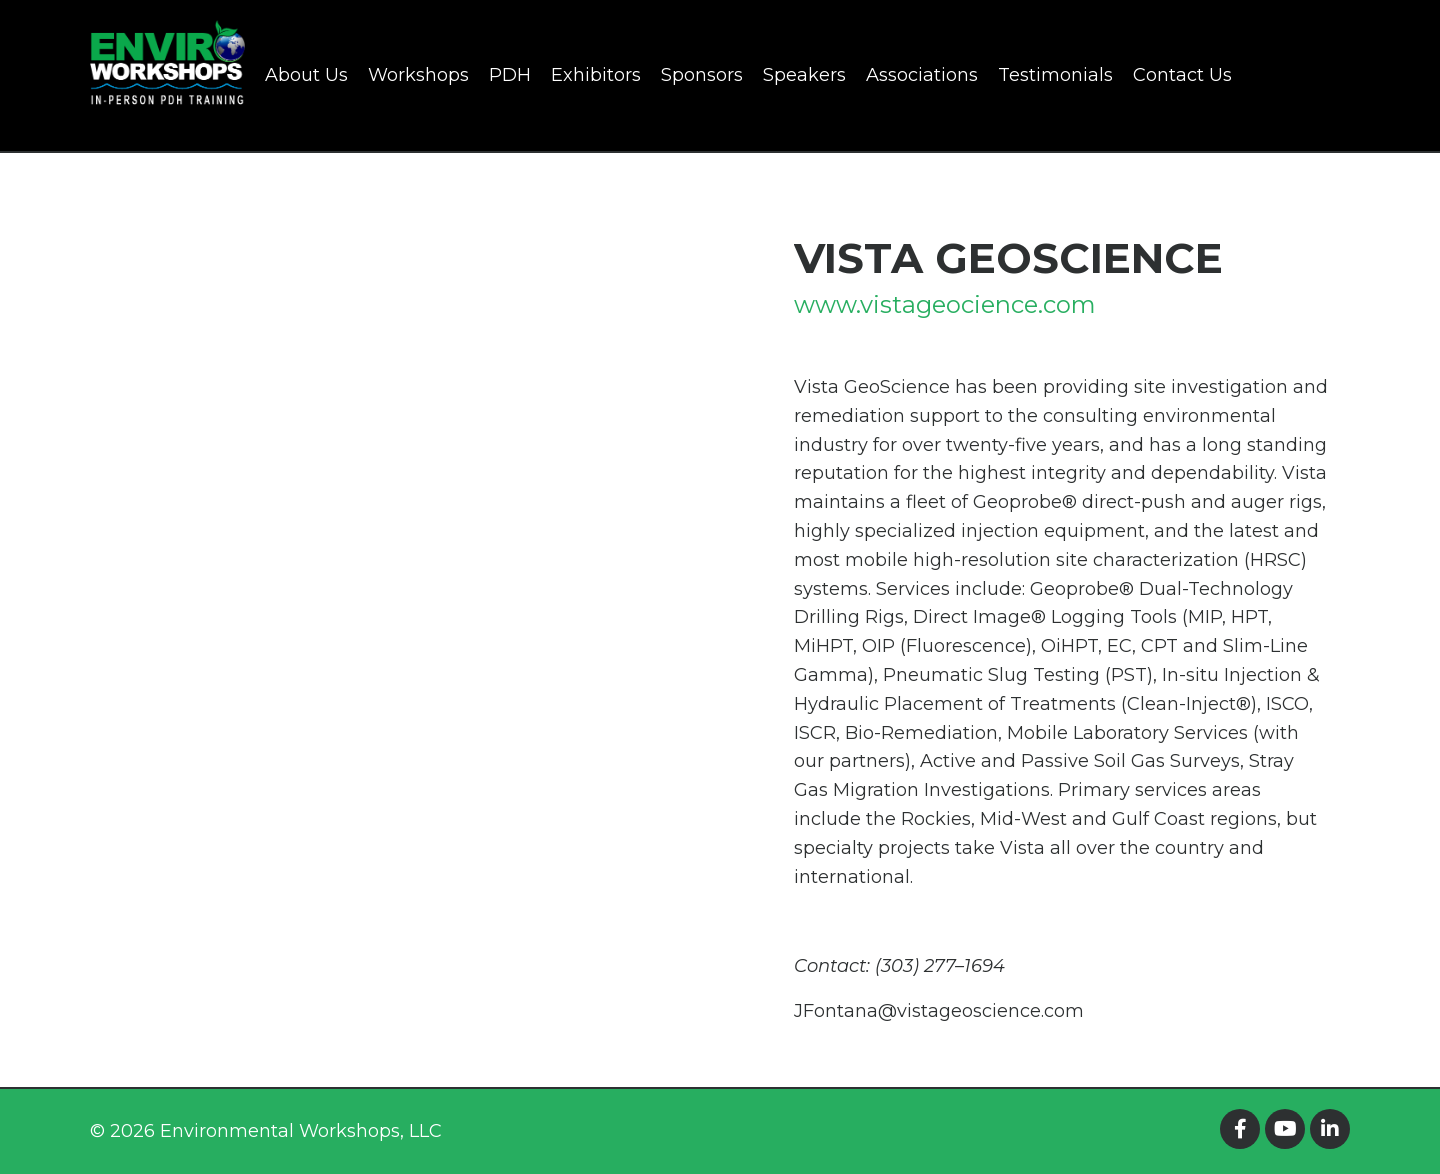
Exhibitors (596, 75)
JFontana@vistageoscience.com (939, 1011)
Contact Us (1182, 75)
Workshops (418, 75)
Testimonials (1055, 75)
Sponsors (702, 75)
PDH (510, 75)
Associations (922, 75)
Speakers (804, 75)
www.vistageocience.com (945, 304)
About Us (306, 75)
